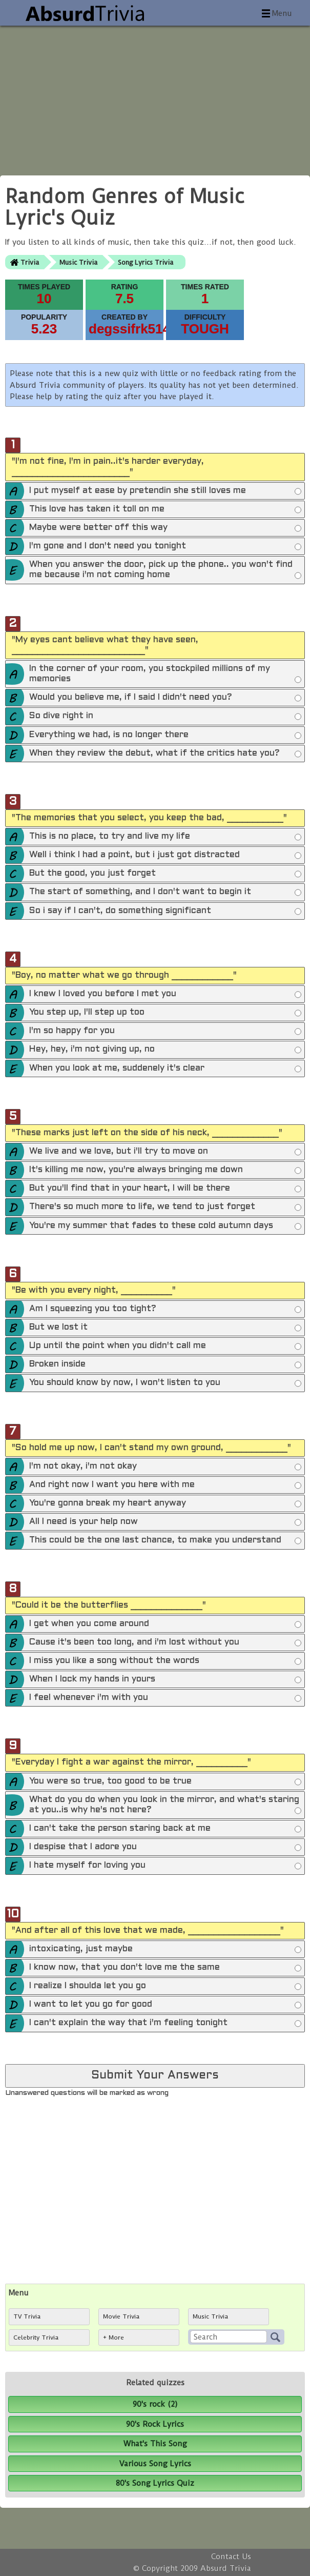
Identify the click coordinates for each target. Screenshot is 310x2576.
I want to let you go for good (165, 2005)
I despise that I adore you (165, 1847)
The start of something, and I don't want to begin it (165, 892)
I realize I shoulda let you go (165, 1986)
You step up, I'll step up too (165, 1013)
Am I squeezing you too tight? (165, 1309)
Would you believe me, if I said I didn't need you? (165, 698)
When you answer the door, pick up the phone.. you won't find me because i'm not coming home (165, 571)
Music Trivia (78, 262)
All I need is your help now (165, 1522)
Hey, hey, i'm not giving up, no (165, 1050)
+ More (113, 2337)
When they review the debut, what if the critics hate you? (165, 754)
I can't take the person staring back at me (165, 1829)
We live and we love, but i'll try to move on (165, 1152)
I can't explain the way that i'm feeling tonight (165, 2023)
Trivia (29, 262)
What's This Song (155, 2443)
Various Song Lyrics (155, 2463)
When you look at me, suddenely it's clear (165, 1069)
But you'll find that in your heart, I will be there (165, 1189)
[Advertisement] (155, 97)
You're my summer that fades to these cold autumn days (165, 1226)
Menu (282, 13)
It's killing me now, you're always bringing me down (165, 1170)
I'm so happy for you (165, 1031)
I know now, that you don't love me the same (165, 1968)
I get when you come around (165, 1624)
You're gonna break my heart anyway (165, 1504)
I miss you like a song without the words (165, 1661)
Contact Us (231, 2556)
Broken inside (165, 1365)
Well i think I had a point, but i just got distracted (165, 855)
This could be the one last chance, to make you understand (165, 1541)
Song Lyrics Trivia (145, 262)
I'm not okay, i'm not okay (165, 1467)
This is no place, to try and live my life (165, 837)
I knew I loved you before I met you (165, 994)
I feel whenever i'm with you (165, 1698)
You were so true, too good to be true (165, 1782)
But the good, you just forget (165, 874)
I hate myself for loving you (165, 1866)
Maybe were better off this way (165, 528)
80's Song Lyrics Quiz (155, 2483)
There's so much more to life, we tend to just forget (165, 1207)
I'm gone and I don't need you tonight (165, 546)
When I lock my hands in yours (165, 1680)
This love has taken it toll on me (165, 510)
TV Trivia (26, 2316)
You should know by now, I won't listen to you (165, 1383)
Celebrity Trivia (35, 2337)
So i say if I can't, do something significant (165, 911)
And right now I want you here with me (165, 1485)
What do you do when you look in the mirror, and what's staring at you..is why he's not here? (165, 1806)
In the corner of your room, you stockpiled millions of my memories (165, 675)
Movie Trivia (121, 2316)
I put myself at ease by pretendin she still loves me (165, 491)
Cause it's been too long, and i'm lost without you (165, 1643)
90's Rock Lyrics (155, 2424)
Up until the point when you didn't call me (165, 1346)
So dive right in (165, 716)
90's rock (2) (155, 2404)
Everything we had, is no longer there (165, 735)
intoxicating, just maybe (165, 1949)
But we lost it (165, 1328)
